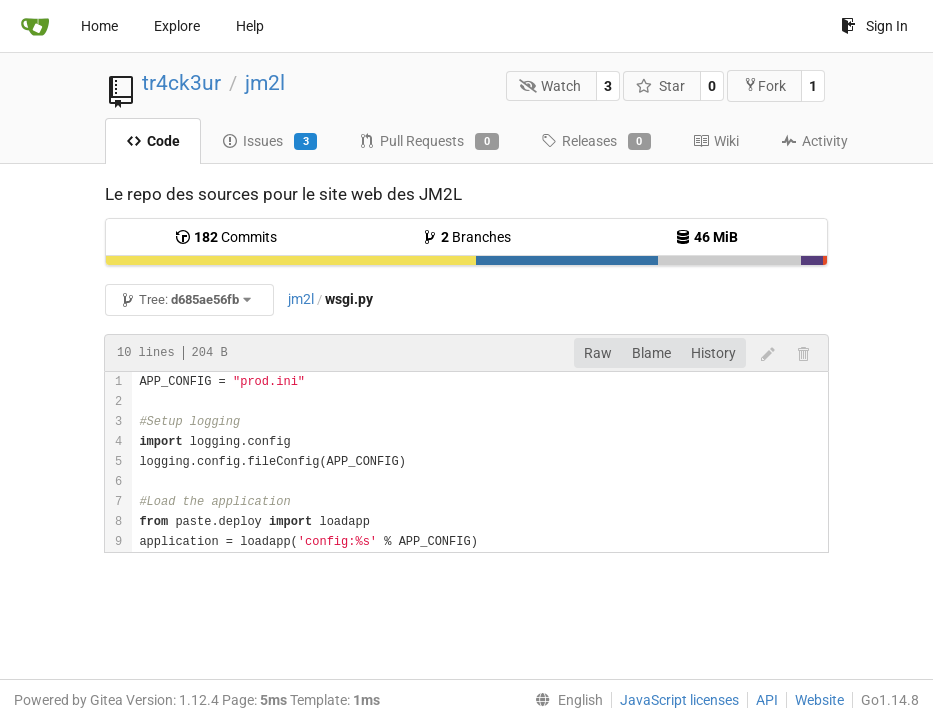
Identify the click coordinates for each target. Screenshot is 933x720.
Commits (226, 237)
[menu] (565, 700)
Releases (596, 142)
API (767, 700)
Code (153, 141)
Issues (269, 142)
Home (99, 26)
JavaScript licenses (679, 700)
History (713, 353)
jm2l (265, 83)
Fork (764, 85)
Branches (466, 237)
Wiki (716, 141)
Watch (550, 86)
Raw (598, 353)
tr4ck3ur (181, 83)
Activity (814, 141)
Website (819, 700)
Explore (177, 26)
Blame (651, 353)
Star (660, 86)
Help (250, 26)
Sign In (874, 26)
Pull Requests (428, 142)
